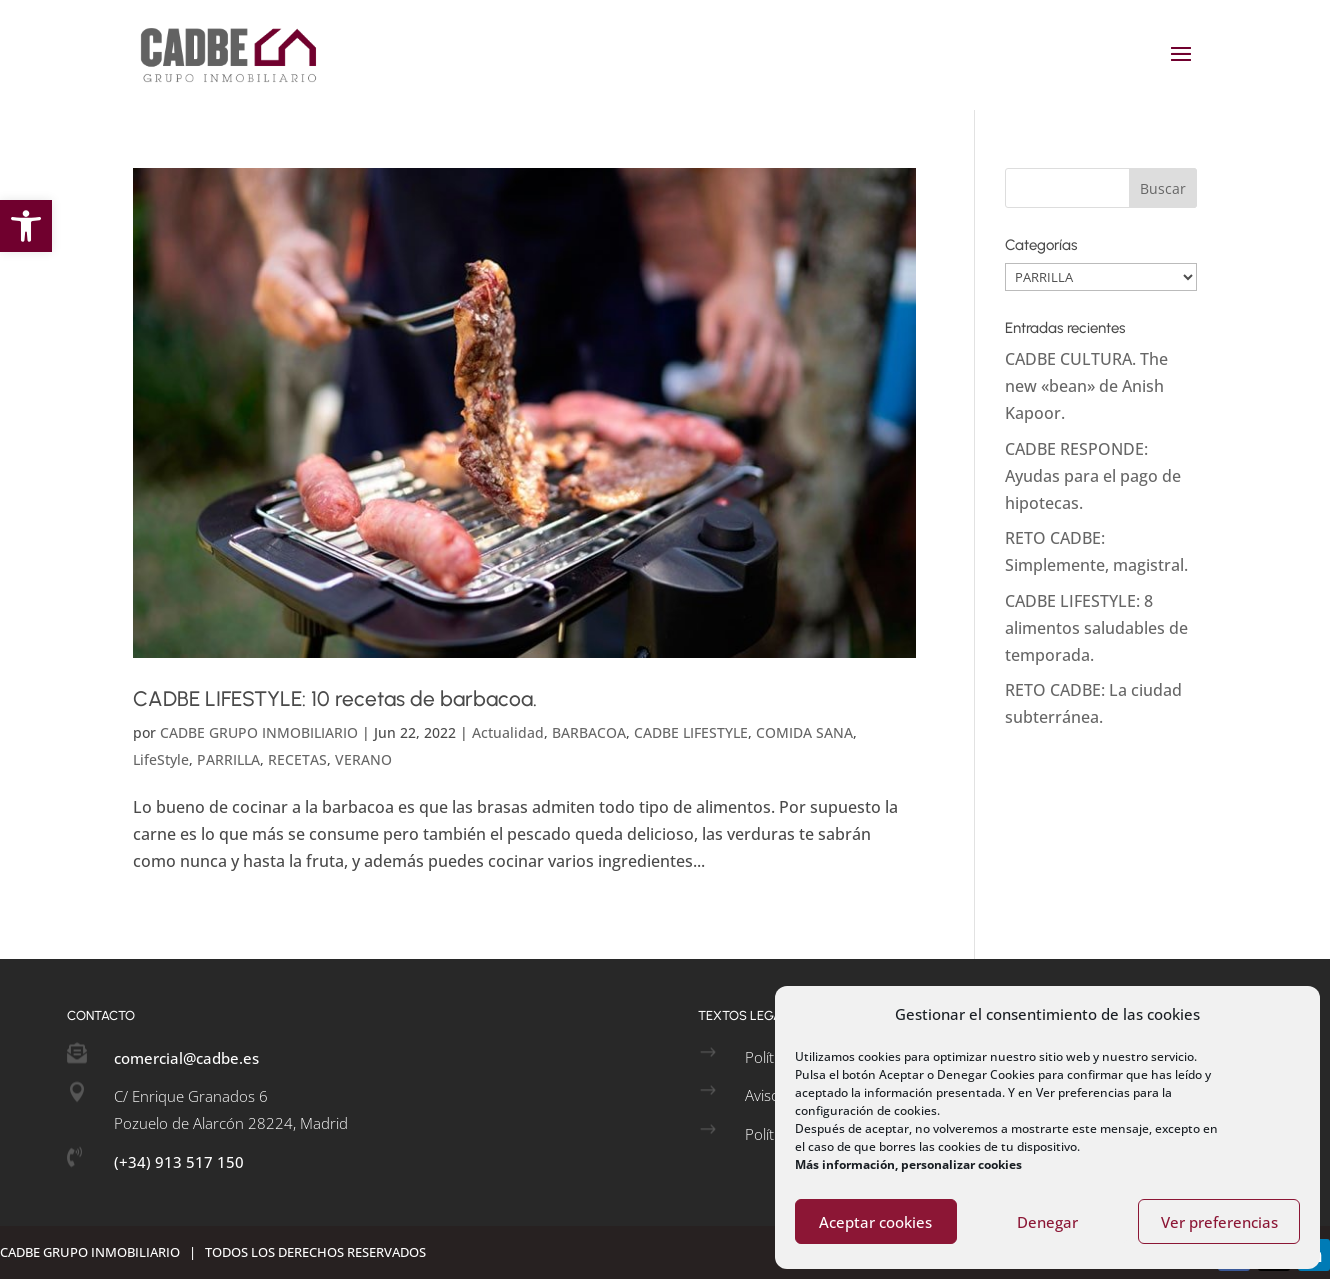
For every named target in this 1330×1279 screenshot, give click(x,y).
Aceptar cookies (875, 1222)
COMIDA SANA (804, 732)
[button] (26, 226)
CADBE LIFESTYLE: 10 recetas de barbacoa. (335, 698)
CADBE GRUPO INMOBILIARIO (259, 732)
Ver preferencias (1219, 1222)
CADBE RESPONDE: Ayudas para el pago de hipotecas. (1093, 476)
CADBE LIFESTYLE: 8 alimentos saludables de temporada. (1096, 628)
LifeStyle (161, 759)
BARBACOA (589, 732)
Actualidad (508, 732)
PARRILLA (228, 759)
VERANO (363, 759)
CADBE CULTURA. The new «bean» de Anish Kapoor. (1086, 386)
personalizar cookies (961, 1164)
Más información (845, 1164)
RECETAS (297, 759)
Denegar (1047, 1222)
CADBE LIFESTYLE (691, 732)
